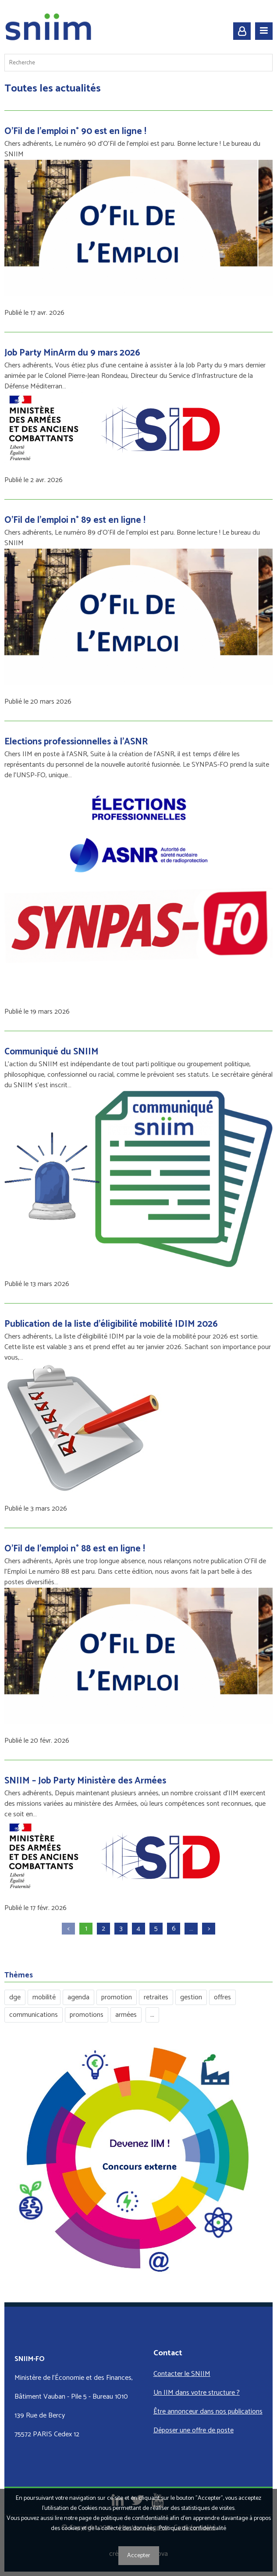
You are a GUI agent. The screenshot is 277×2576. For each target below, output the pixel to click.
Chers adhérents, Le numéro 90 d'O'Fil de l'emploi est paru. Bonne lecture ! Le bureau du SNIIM (132, 149)
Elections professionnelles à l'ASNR (76, 741)
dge (15, 1997)
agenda (78, 1997)
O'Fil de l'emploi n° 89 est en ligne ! (75, 520)
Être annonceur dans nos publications (208, 2411)
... (152, 2015)
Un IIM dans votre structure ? (196, 2393)
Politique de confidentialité (192, 2528)
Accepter (138, 2556)
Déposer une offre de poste (193, 2430)
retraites (156, 1997)
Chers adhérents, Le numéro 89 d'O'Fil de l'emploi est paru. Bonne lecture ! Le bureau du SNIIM (132, 538)
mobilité (44, 1997)
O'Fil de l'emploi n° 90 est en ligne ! (75, 131)
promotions (86, 2015)
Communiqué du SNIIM (51, 1051)
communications (33, 2015)
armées (126, 2015)
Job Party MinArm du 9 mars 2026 (72, 352)
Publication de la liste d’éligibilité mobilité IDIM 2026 (111, 1324)
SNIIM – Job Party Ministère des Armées (85, 1780)
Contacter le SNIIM (181, 2374)
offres (222, 1997)
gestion (191, 1997)
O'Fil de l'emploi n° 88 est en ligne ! (74, 1548)
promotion (116, 1997)
